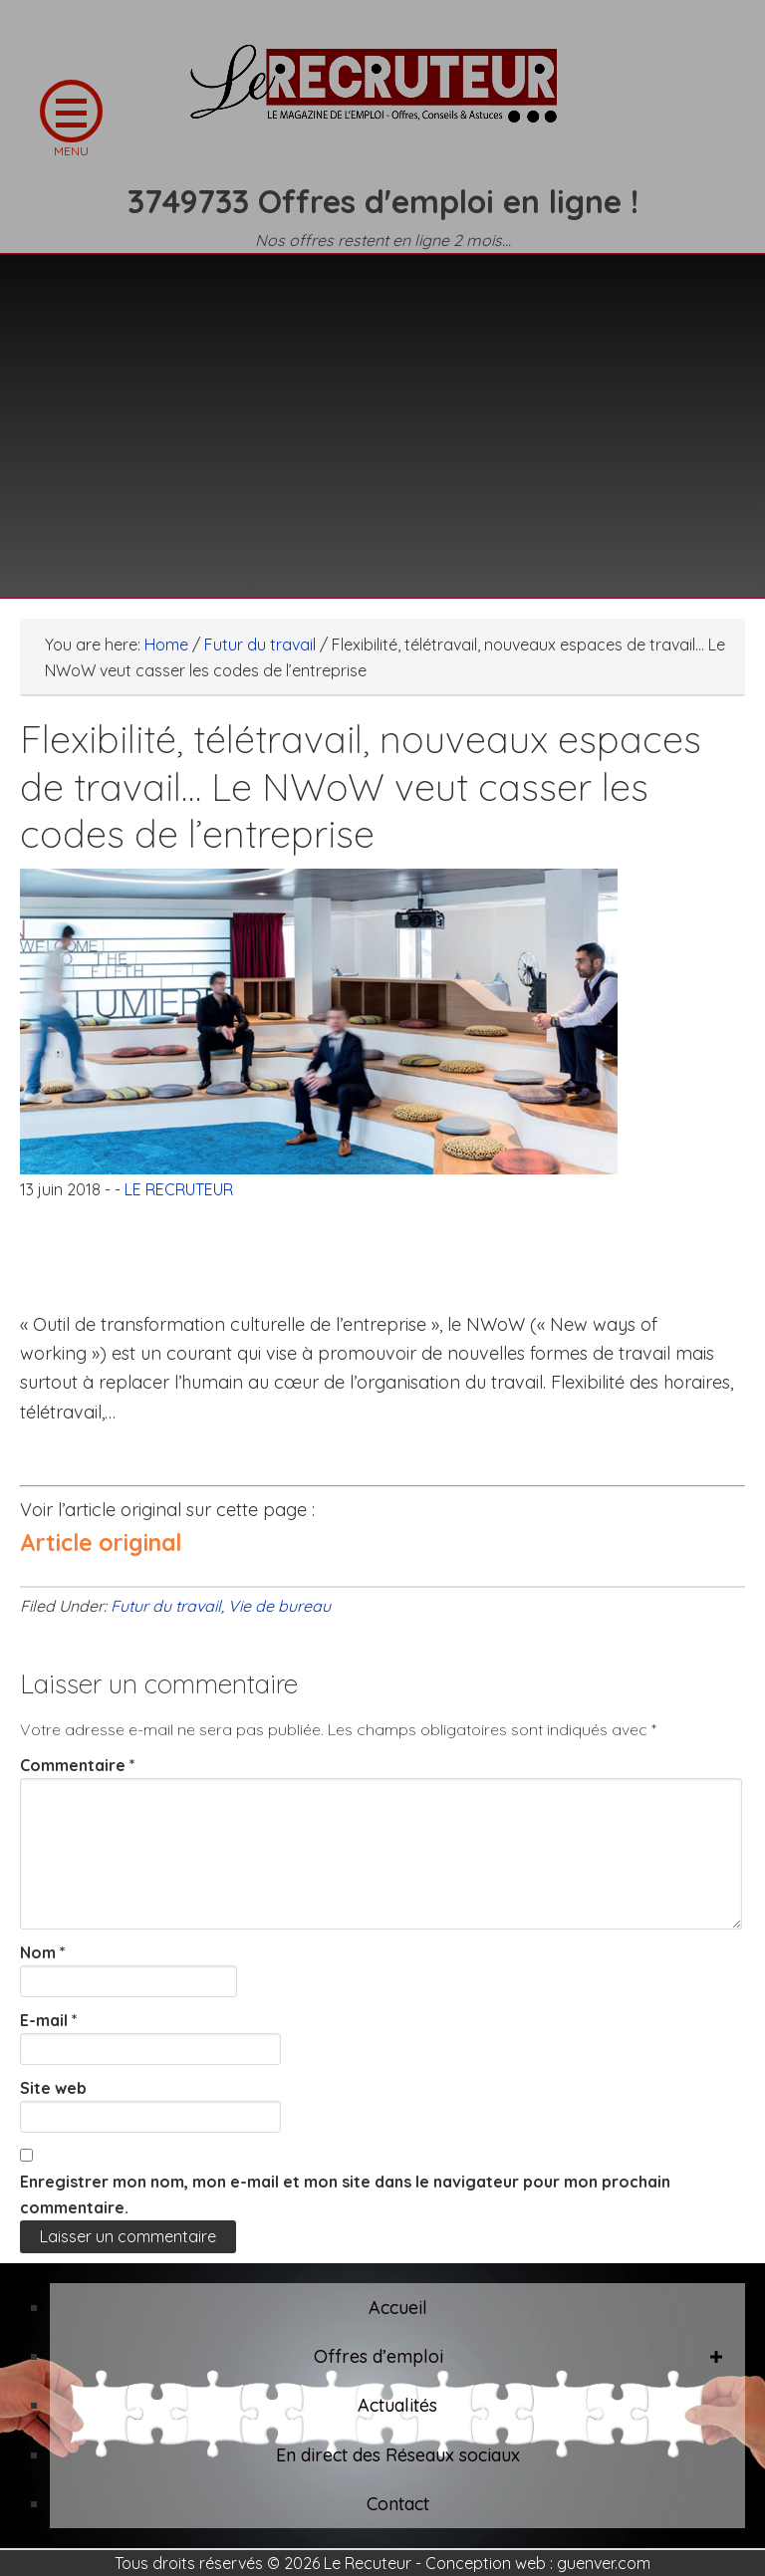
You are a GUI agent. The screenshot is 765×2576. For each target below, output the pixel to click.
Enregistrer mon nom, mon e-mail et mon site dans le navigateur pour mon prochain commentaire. (345, 2194)
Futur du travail (166, 1606)
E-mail (49, 2020)
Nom (43, 1952)
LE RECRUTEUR (382, 94)
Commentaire (77, 1765)
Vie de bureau (279, 1606)
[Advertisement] (382, 413)
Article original (100, 1542)
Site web (53, 2088)
